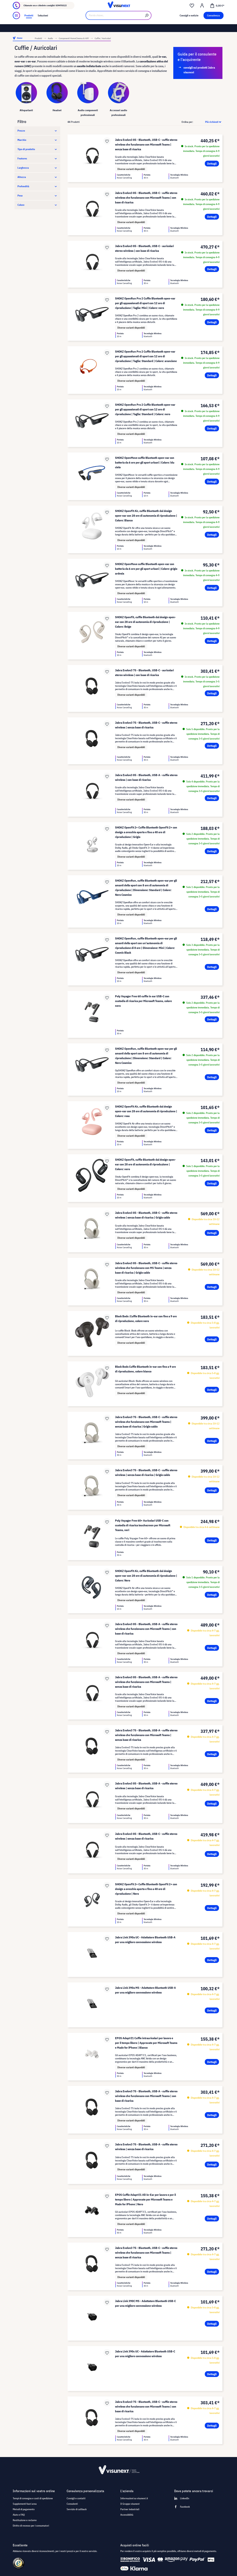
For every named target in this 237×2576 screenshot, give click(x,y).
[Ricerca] (146, 25)
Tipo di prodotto (37, 149)
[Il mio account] (202, 13)
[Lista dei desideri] (192, 13)
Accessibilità (126, 2514)
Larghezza (37, 167)
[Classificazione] (208, 122)
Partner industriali (129, 2509)
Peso (37, 195)
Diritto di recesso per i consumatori (31, 2525)
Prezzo (37, 130)
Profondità (37, 186)
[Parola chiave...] (114, 25)
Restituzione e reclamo (25, 2520)
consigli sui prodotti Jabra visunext (199, 70)
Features (37, 158)
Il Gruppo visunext (130, 2503)
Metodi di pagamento (24, 2509)
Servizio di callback (77, 2509)
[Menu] (16, 25)
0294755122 (61, 12)
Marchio (37, 140)
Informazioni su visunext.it (134, 2498)
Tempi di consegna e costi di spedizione (33, 2498)
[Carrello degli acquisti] (217, 12)
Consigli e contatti (76, 2498)
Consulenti (72, 2503)
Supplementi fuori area (25, 2503)
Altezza (37, 177)
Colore (37, 204)
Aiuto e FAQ (19, 2514)
